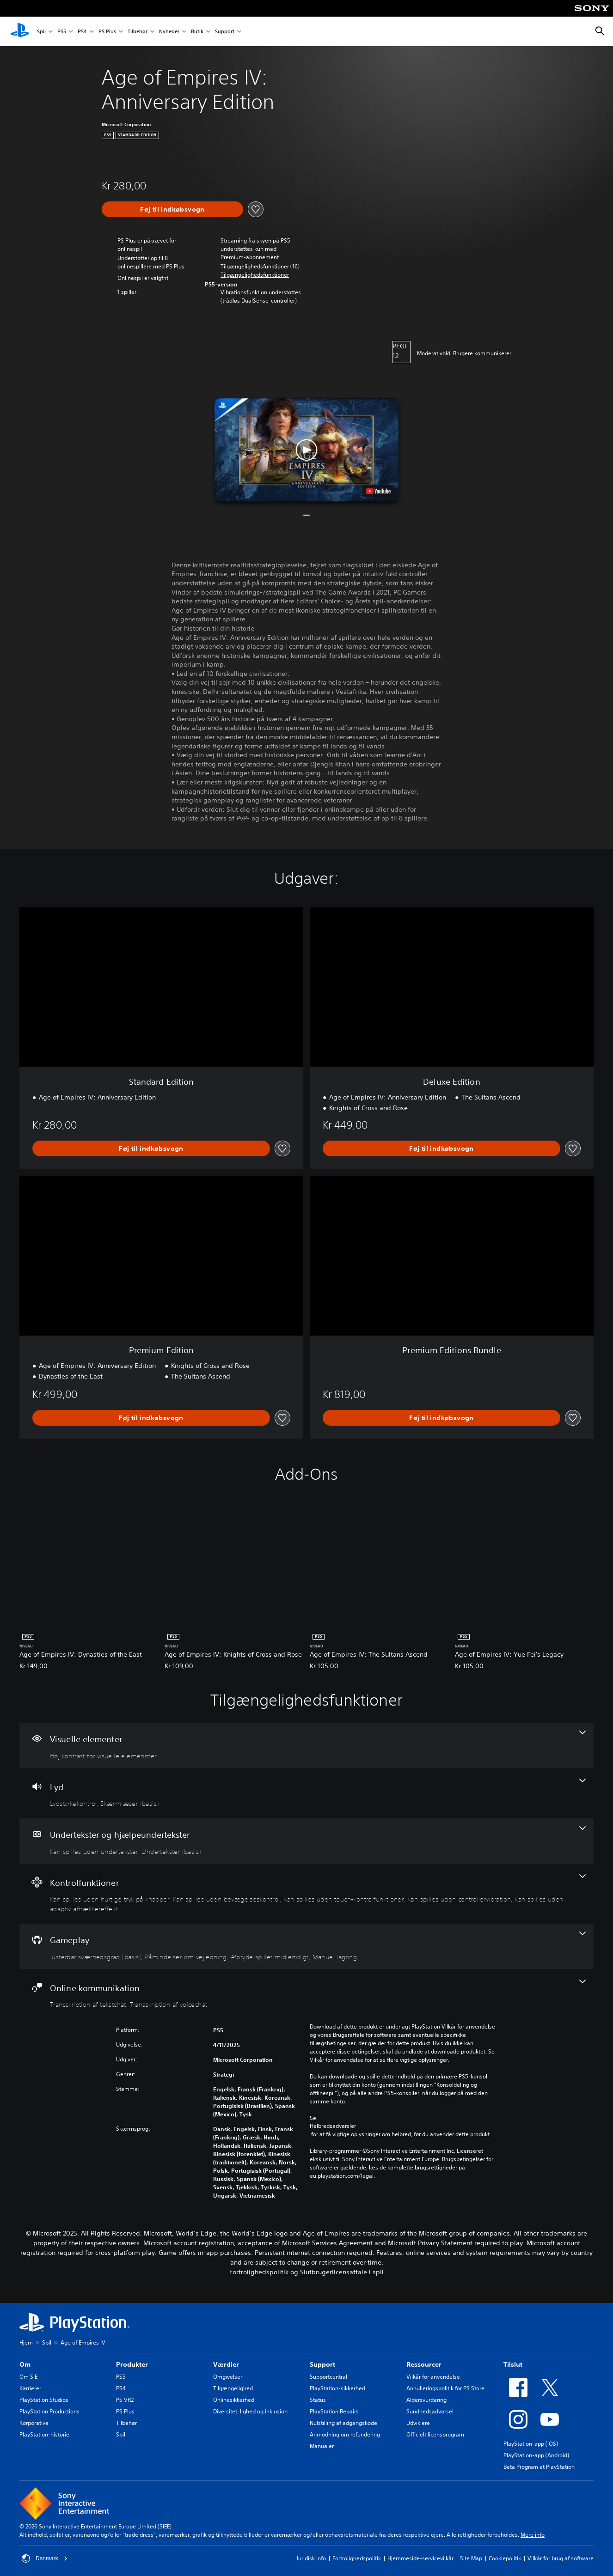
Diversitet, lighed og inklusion (250, 2411)
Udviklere (418, 2423)
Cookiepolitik (505, 2558)
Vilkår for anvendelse (433, 2377)
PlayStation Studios (43, 2400)
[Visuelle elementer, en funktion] (306, 1745)
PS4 (82, 31)
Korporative (34, 2423)
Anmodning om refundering (345, 2434)
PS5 (61, 31)
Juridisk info (311, 2558)
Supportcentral (328, 2377)
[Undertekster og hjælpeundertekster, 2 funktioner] (306, 1841)
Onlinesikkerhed (233, 2400)
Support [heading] (322, 2364)
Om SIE (28, 2377)
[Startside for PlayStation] (19, 31)
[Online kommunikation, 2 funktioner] (306, 1994)
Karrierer (30, 2388)
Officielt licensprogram (435, 2434)
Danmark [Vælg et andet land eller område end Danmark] (44, 2558)
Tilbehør (137, 31)
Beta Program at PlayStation (539, 2467)
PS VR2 (125, 2400)
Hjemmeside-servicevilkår (420, 2558)
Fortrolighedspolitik (356, 2558)
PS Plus (107, 31)
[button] (255, 275)
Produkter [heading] (132, 2364)
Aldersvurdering (426, 2400)
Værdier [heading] (226, 2364)
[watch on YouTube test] (378, 491)
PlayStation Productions (49, 2411)
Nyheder (169, 31)
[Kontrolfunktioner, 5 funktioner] (306, 1893)
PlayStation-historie (44, 2434)
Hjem (26, 2342)
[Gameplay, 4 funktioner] (306, 1946)
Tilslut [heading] (512, 2364)
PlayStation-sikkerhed (337, 2388)
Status (318, 2400)
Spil (41, 31)
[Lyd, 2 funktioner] (306, 1793)
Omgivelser (227, 2377)
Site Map (471, 2558)
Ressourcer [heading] (423, 2364)
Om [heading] (25, 2364)
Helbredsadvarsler (333, 2126)
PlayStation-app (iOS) (530, 2444)
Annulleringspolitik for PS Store (445, 2388)
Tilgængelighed (233, 2388)
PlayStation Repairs (334, 2411)
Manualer (322, 2446)
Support (224, 31)
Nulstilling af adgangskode (343, 2423)
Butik (197, 31)
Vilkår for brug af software (560, 2558)
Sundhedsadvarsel (430, 2411)
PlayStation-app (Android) (536, 2455)
